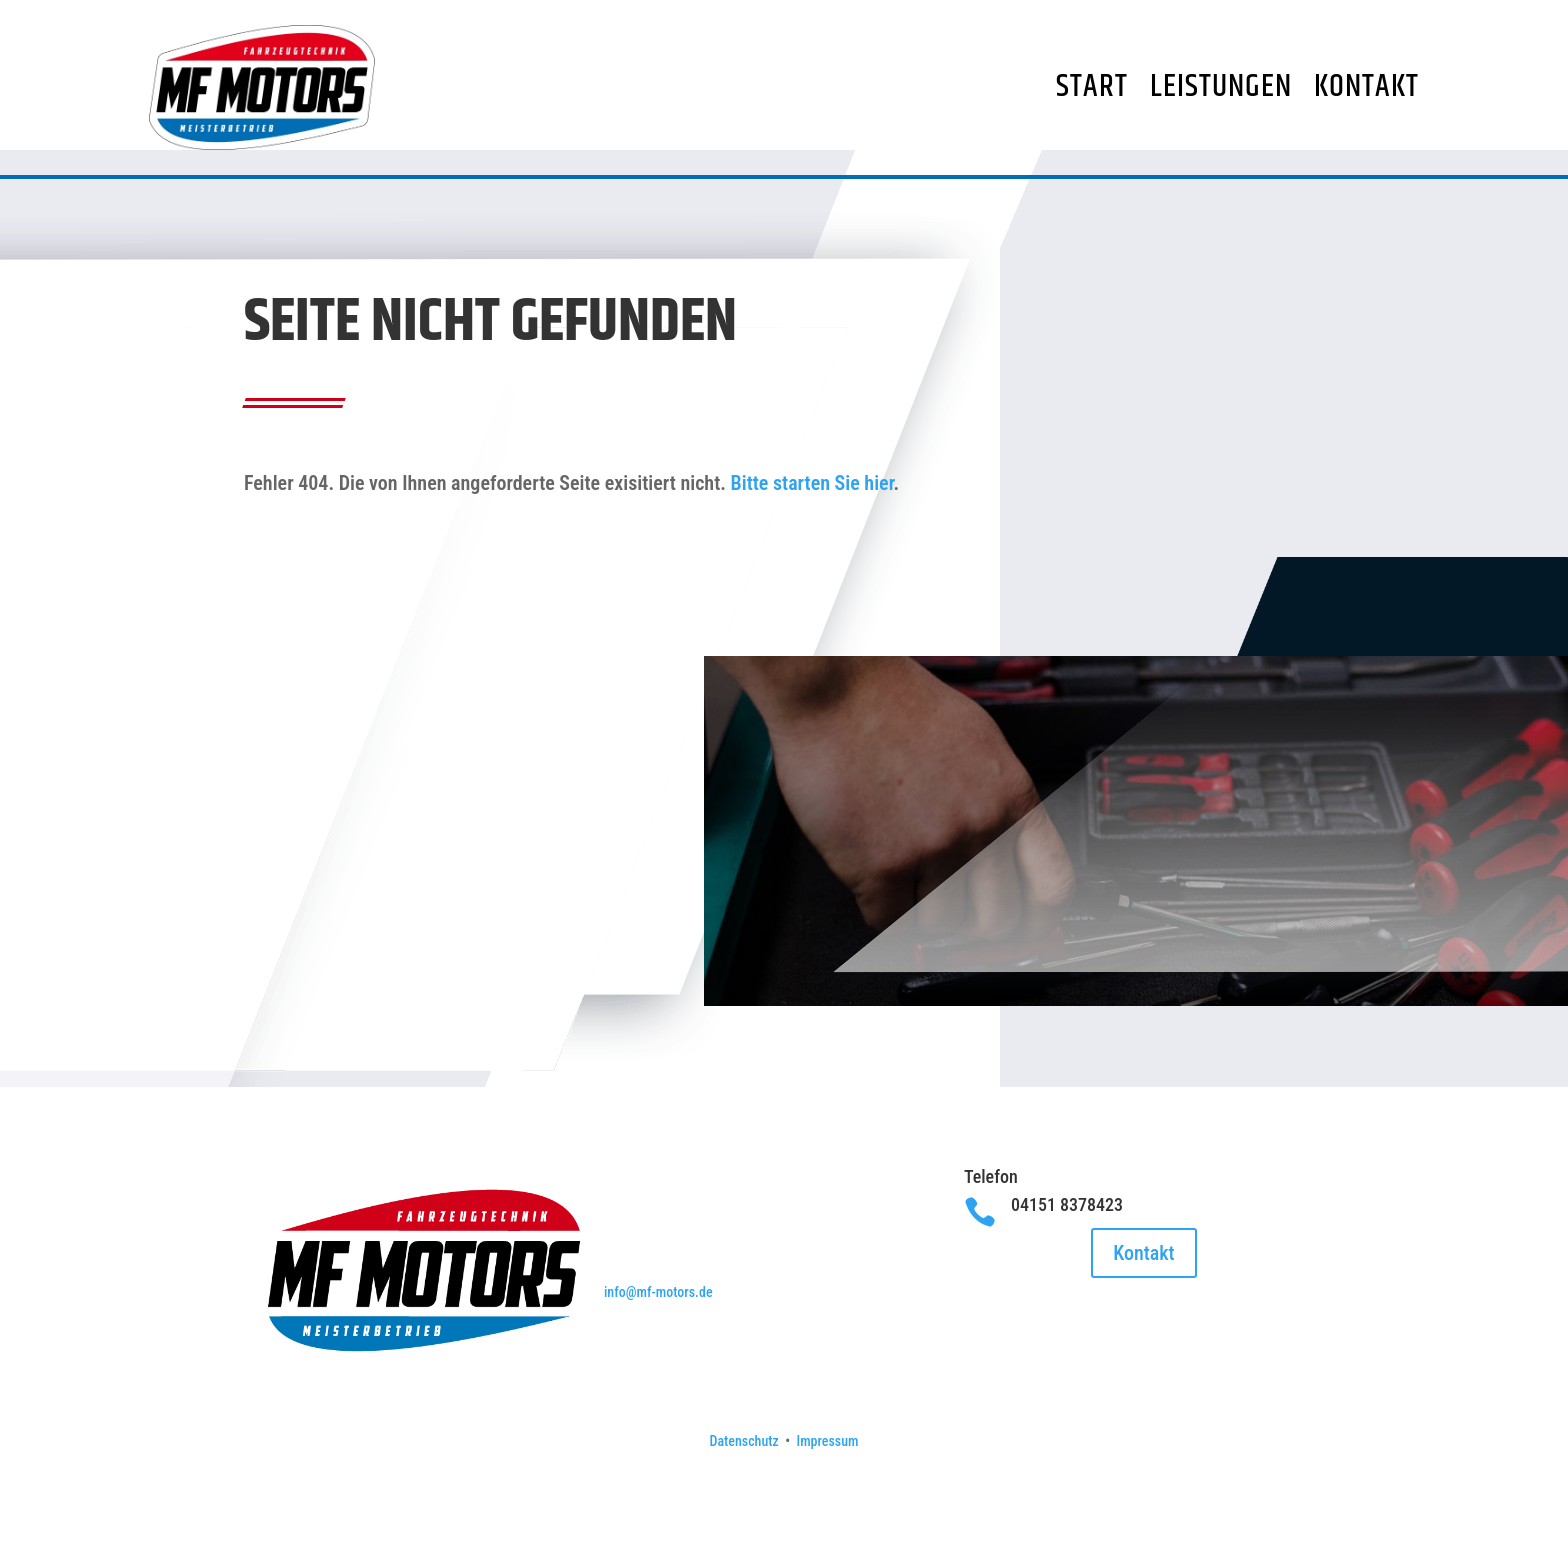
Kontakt (1366, 86)
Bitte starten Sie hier (812, 512)
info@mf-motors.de (658, 1321)
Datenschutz (743, 1470)
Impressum (828, 1470)
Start (1092, 86)
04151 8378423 (1067, 1233)
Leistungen (1221, 86)
